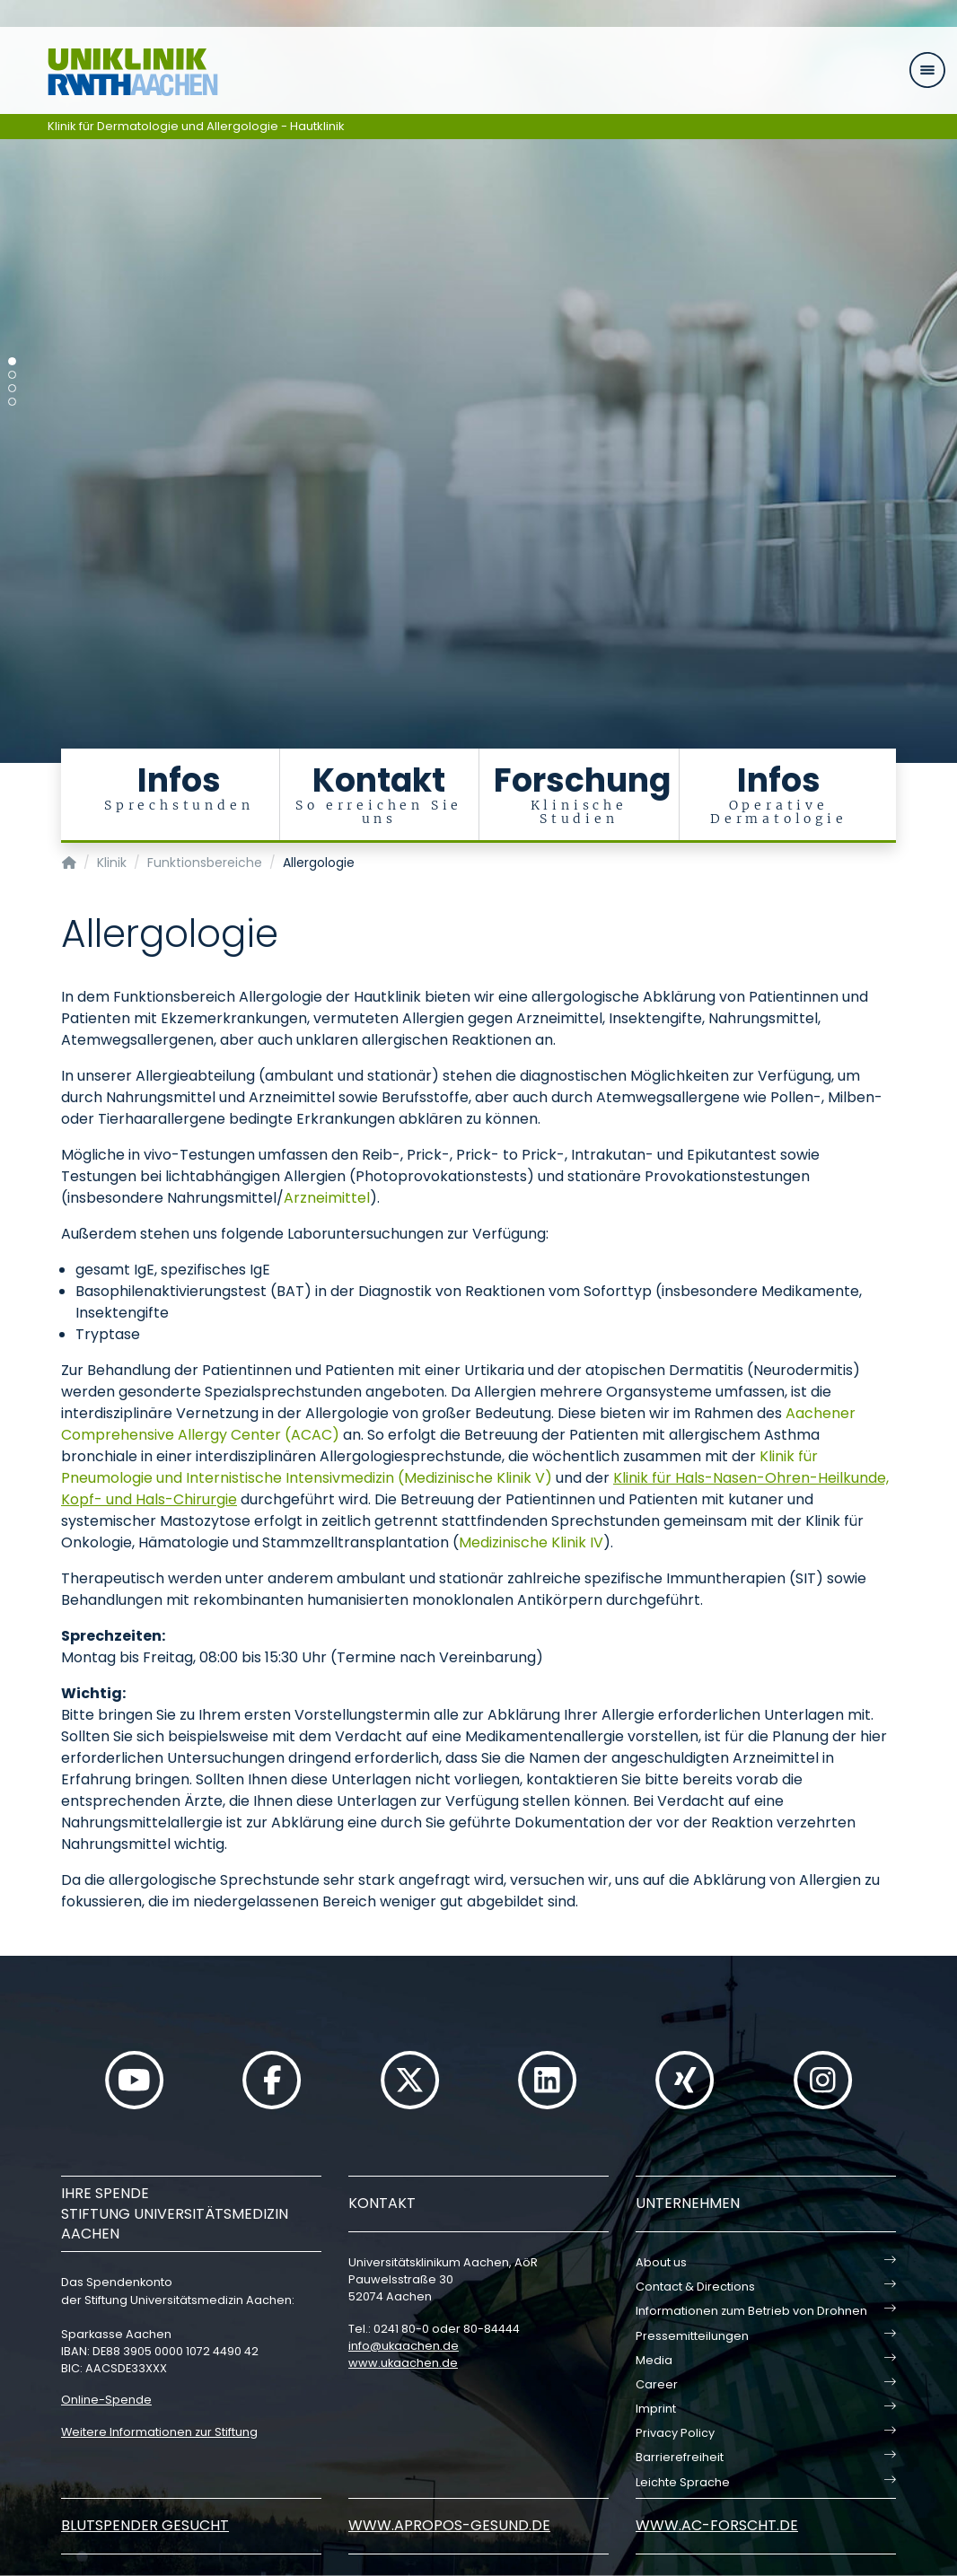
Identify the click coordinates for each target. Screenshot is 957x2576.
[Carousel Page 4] (12, 402)
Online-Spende (106, 2399)
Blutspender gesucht (145, 2525)
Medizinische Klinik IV (531, 1542)
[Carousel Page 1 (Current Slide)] (12, 361)
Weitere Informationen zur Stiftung (159, 2432)
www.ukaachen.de (403, 2362)
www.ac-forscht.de (717, 2525)
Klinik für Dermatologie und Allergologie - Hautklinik (196, 126)
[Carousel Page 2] (12, 375)
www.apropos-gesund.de (449, 2525)
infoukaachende (403, 2345)
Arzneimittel (327, 1197)
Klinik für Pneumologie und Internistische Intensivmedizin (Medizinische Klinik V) (439, 1467)
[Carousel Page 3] (12, 388)
